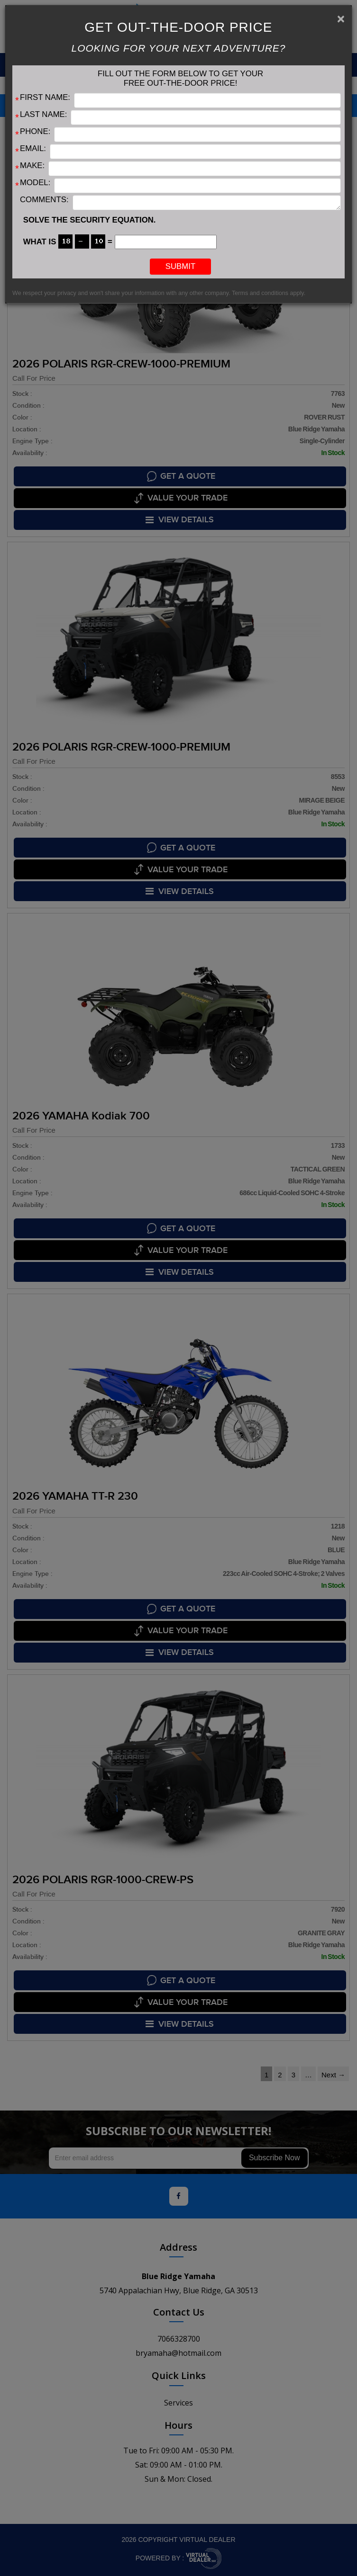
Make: (32, 165)
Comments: (44, 199)
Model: (35, 182)
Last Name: (43, 114)
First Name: (45, 97)
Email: (33, 148)
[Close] (341, 19)
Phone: (35, 131)
